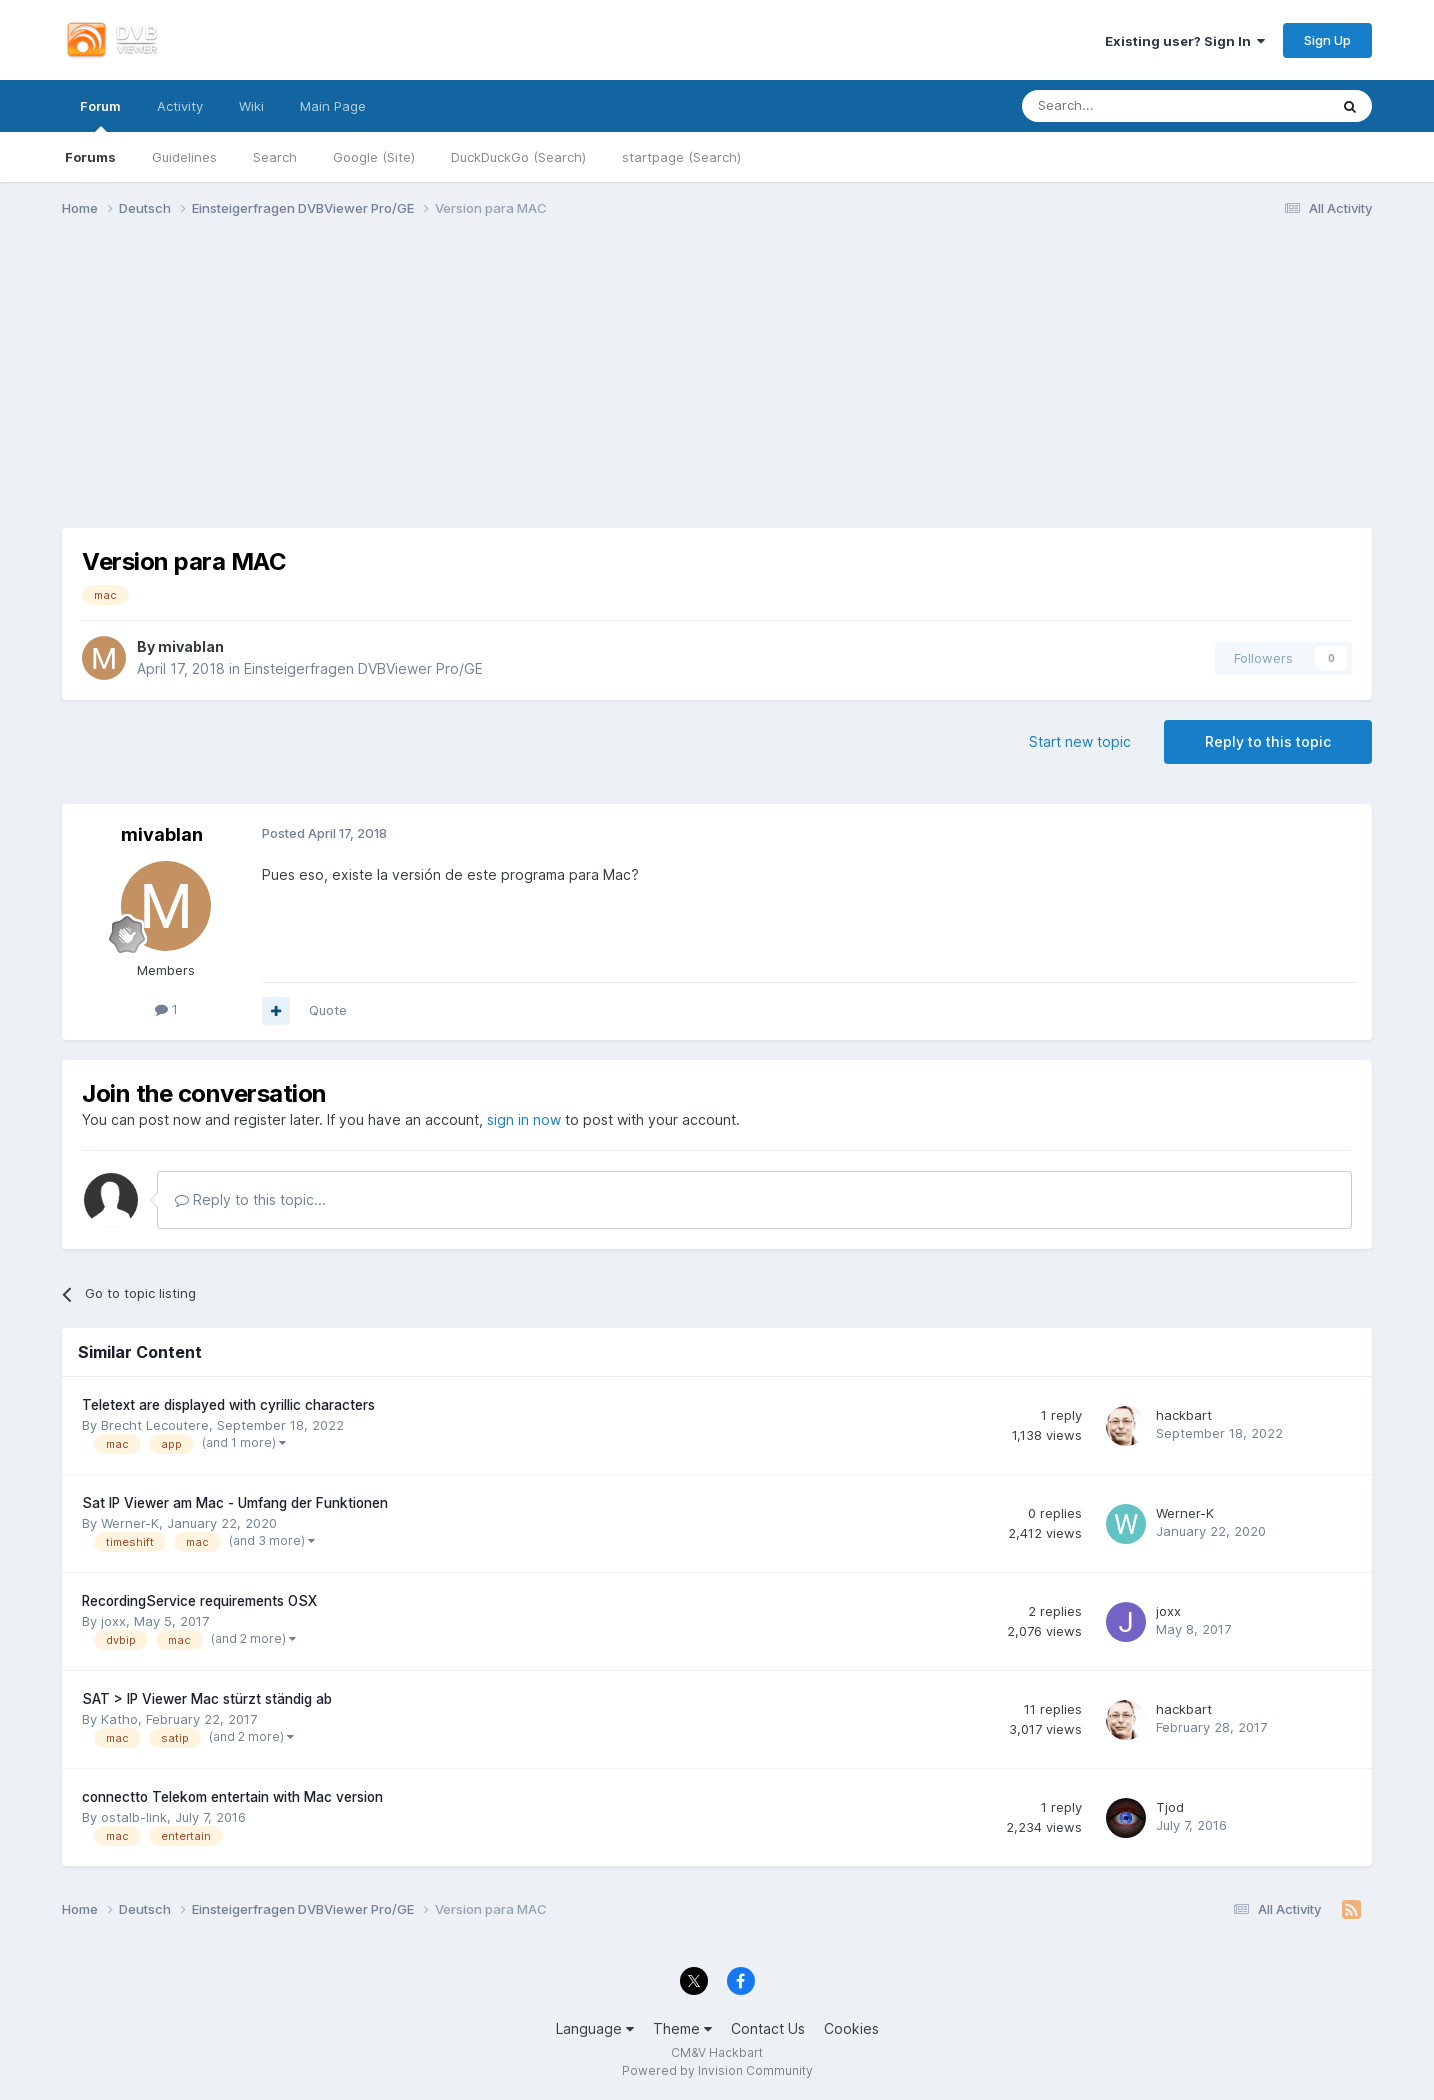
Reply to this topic (1268, 741)
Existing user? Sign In (1185, 41)
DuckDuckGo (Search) (518, 157)
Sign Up (1327, 40)
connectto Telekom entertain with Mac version (232, 1797)
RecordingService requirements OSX (199, 1601)
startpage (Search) (681, 157)
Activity (180, 106)
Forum (100, 115)
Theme (682, 2028)
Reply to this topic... (250, 1199)
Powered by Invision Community (717, 2070)
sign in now (524, 1119)
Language (595, 2028)
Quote (328, 1010)
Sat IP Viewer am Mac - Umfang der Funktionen (235, 1503)
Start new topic (1080, 741)
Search (275, 157)
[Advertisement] (717, 388)
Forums (90, 157)
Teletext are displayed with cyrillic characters (228, 1405)
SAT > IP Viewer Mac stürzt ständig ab (207, 1699)
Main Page (333, 106)
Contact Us (768, 2028)
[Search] (1126, 106)
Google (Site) (374, 157)
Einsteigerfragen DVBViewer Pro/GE (363, 668)
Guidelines (184, 157)
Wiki (251, 106)
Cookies (851, 2028)
